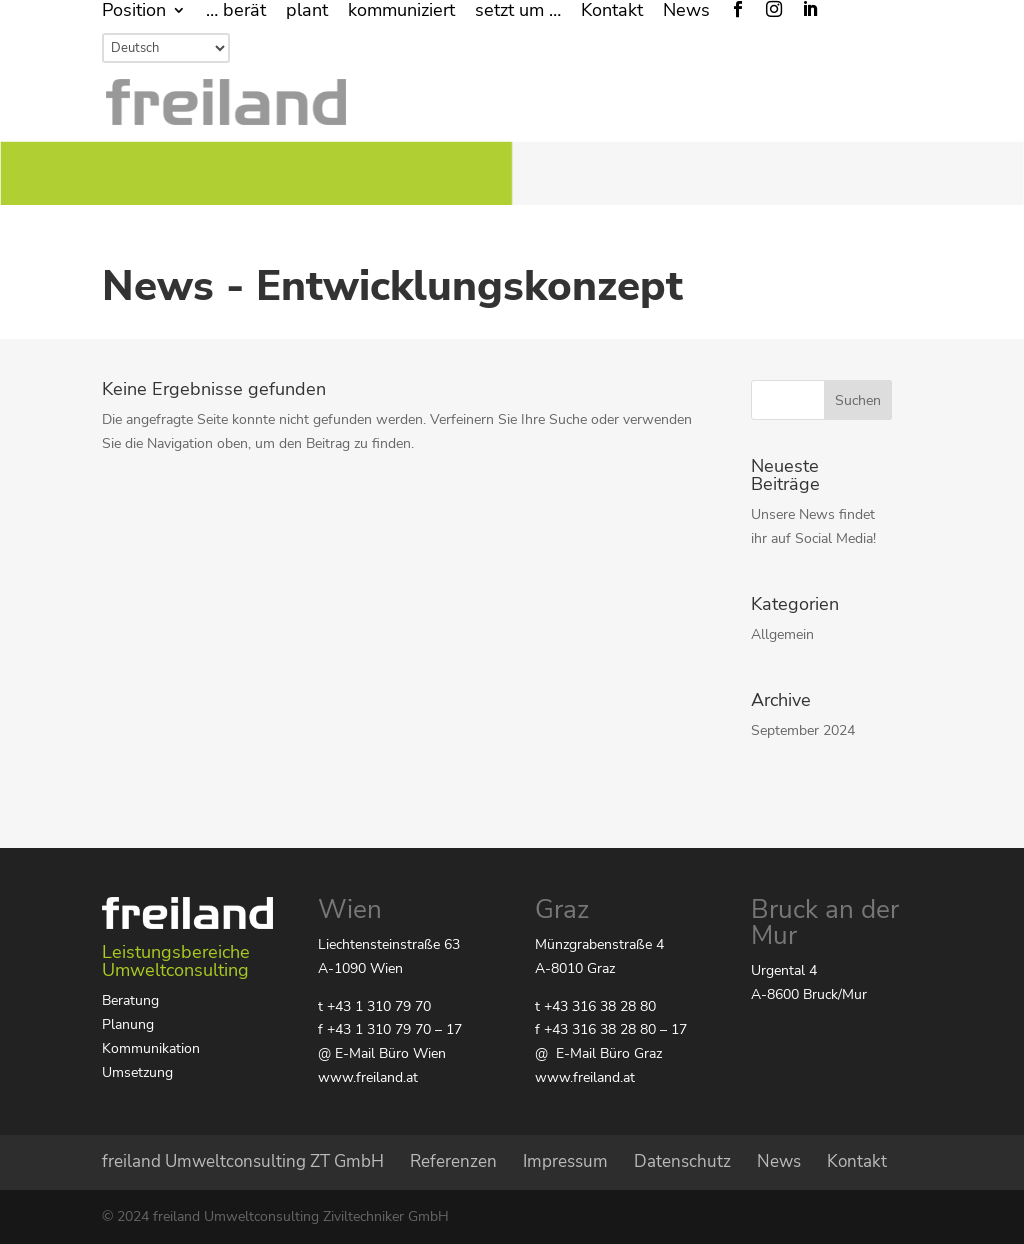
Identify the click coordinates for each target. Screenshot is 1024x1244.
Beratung (130, 1000)
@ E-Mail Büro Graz (598, 1053)
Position (134, 11)
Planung (128, 1024)
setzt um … (518, 11)
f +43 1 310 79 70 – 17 (390, 1029)
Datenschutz (682, 1161)
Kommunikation (151, 1048)
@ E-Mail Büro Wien (382, 1053)
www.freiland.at (368, 1077)
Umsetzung (137, 1072)
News (686, 11)
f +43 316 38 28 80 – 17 (611, 1029)
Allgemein (782, 634)
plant (307, 11)
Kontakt (612, 11)
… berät (236, 11)
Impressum (565, 1161)
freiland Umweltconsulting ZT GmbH (243, 1161)
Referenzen (453, 1161)
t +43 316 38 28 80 (595, 1006)
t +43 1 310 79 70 (374, 1006)
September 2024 (803, 730)
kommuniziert (401, 11)
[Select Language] (166, 48)
